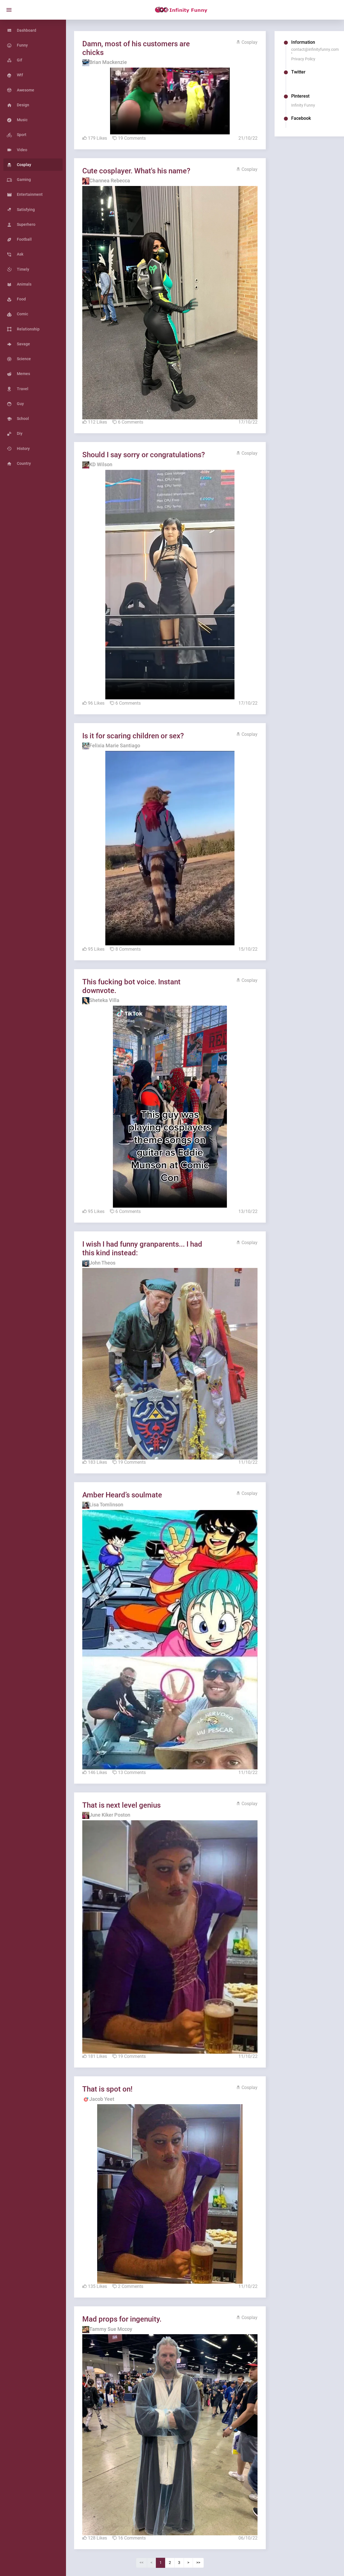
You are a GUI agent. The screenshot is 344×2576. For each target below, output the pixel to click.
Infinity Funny (304, 105)
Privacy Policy (304, 59)
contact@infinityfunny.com (316, 49)
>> (200, 2547)
